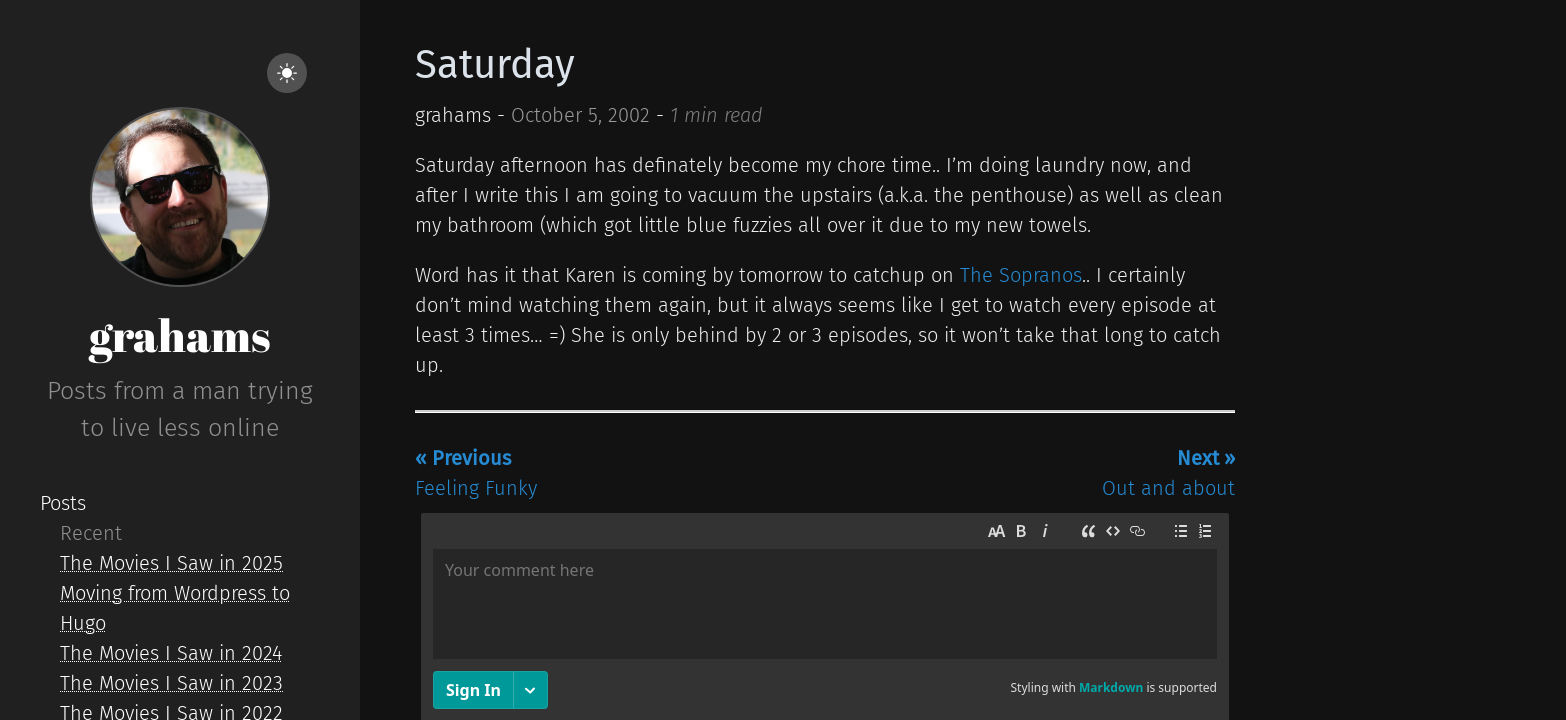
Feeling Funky (476, 473)
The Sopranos (1021, 275)
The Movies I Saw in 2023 (171, 683)
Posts (63, 503)
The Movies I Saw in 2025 (171, 563)
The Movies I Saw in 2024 (171, 653)
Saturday (495, 65)
